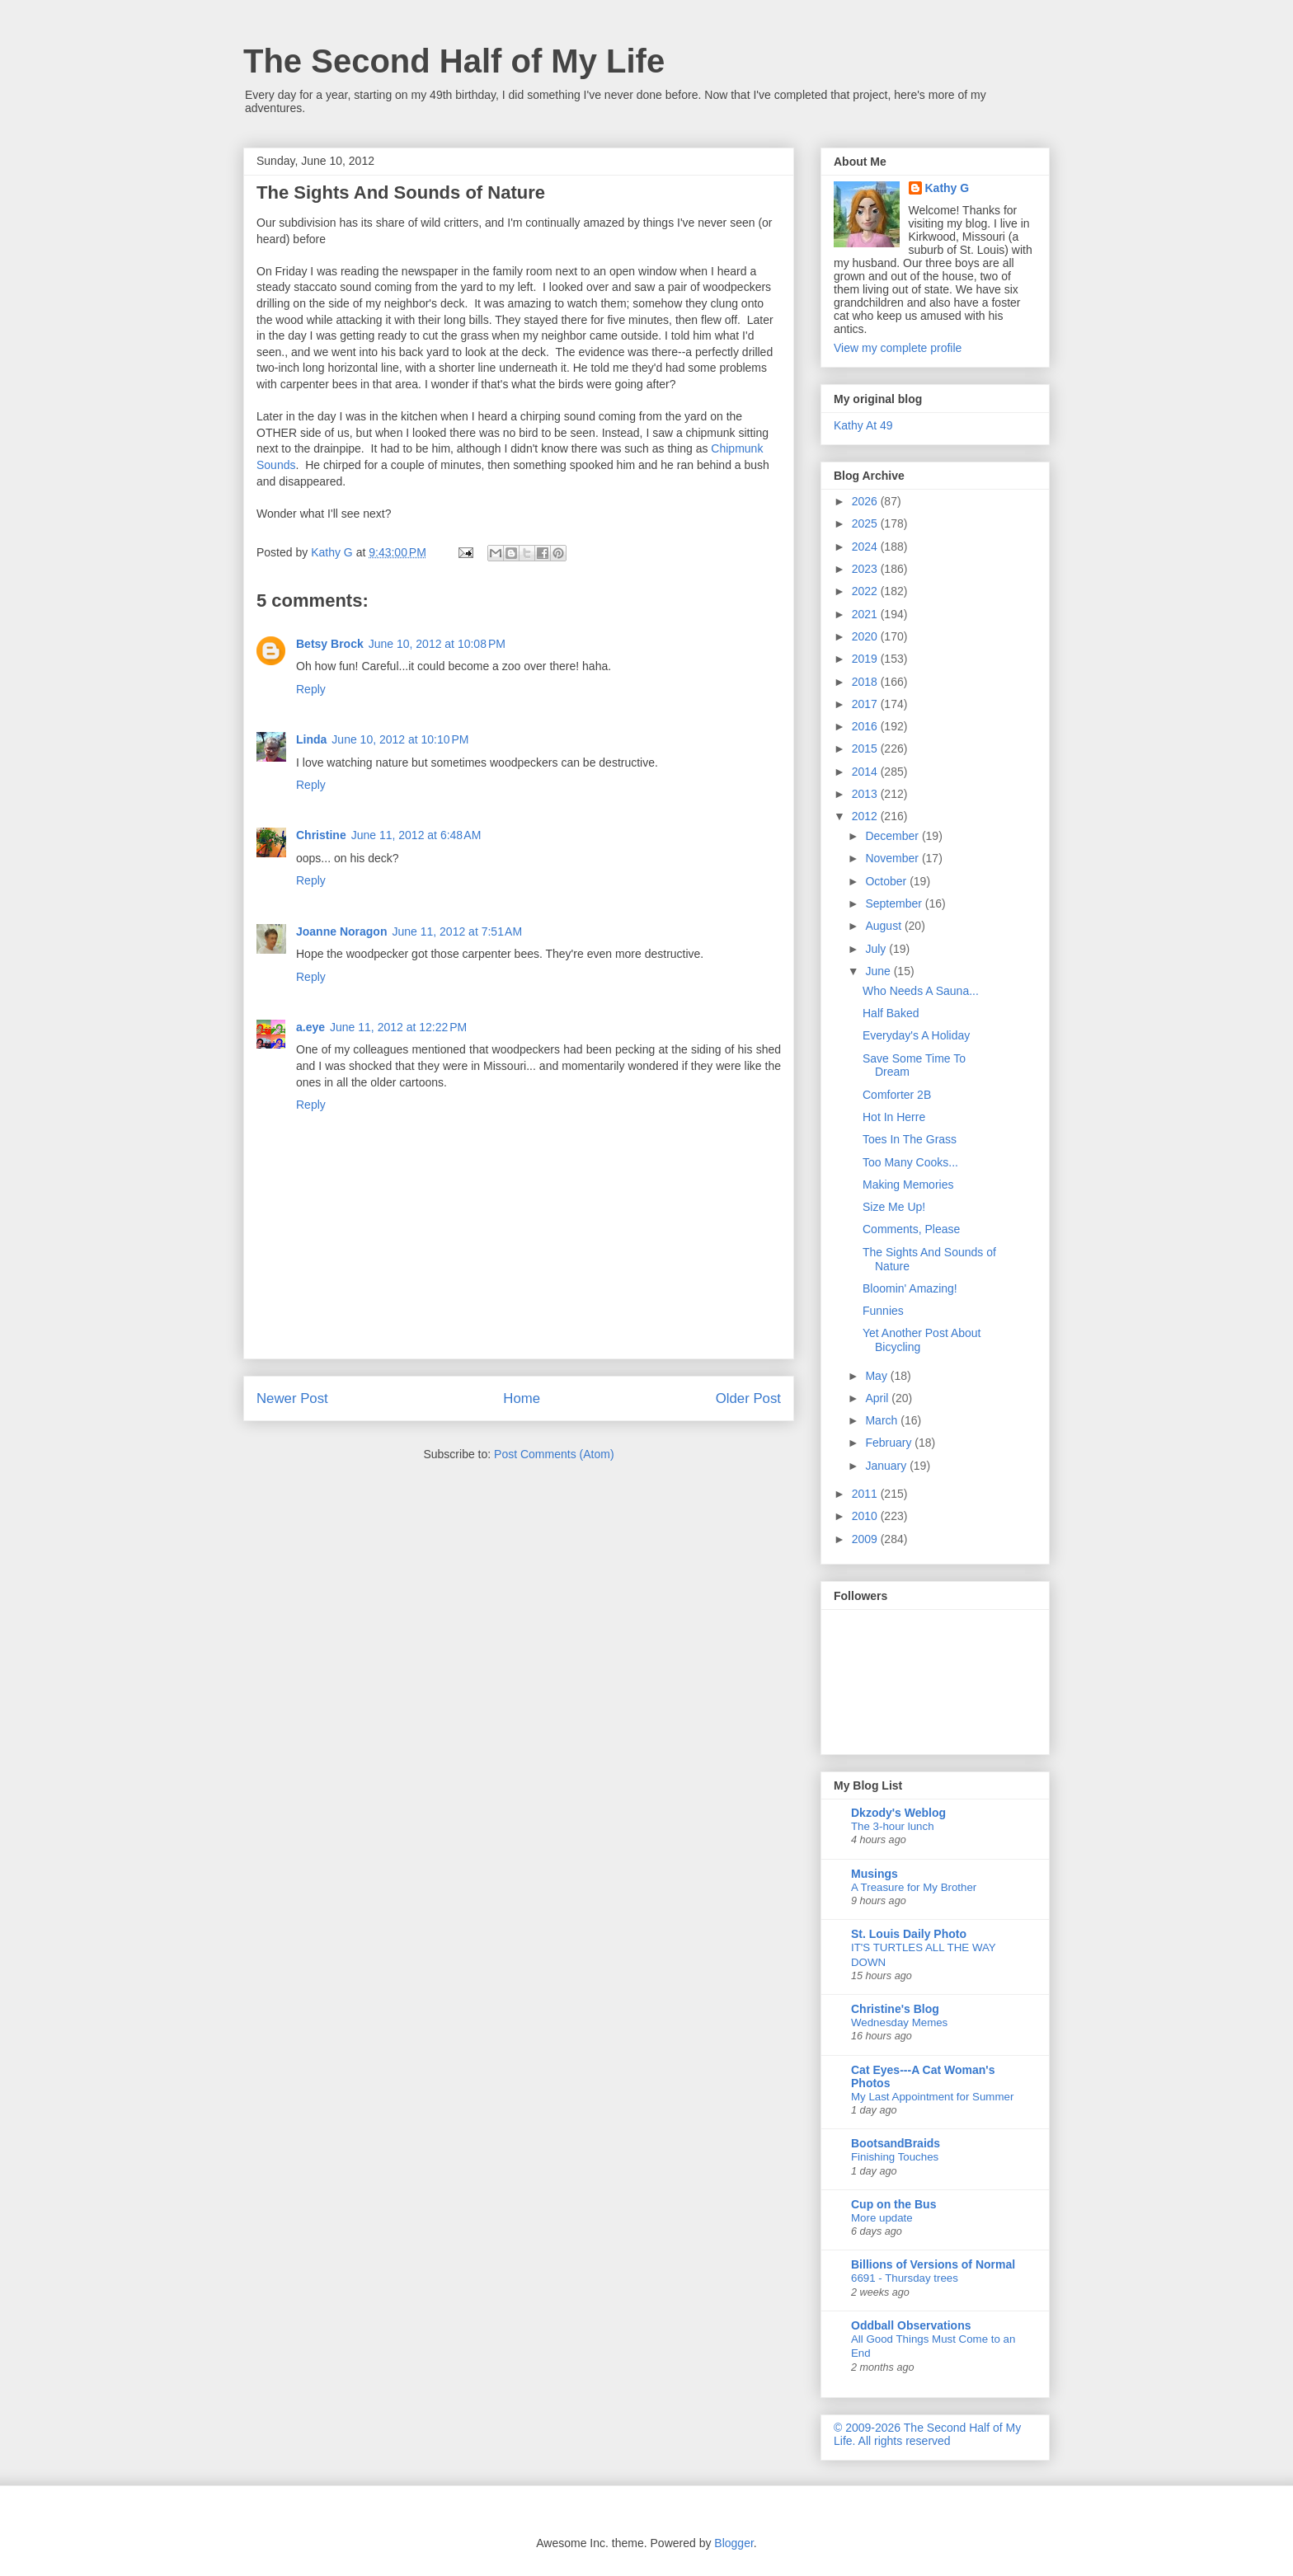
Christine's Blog (895, 2008)
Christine (321, 835)
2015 (866, 748)
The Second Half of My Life (454, 61)
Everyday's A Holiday (916, 1035)
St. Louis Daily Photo (908, 1933)
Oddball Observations (911, 2325)
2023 (866, 568)
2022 (866, 591)
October (887, 881)
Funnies (883, 1310)
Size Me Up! (894, 1206)
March (882, 1420)
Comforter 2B (897, 1094)
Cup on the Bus (893, 2204)
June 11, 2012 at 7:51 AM (457, 931)
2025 (866, 523)
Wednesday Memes (899, 2022)
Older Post (748, 1398)
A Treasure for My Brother (913, 1887)
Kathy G (947, 188)
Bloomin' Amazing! (910, 1288)
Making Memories (908, 1184)
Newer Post (292, 1398)
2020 (866, 636)
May (877, 1375)
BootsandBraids (895, 2143)
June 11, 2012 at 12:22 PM (398, 1027)
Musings (874, 1873)
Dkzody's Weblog (898, 1812)
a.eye (310, 1027)
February (890, 1442)
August (884, 925)
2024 (866, 546)
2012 (866, 816)
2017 (866, 704)
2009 (866, 1539)
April (878, 1398)
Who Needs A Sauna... (921, 990)
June (879, 971)
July (877, 948)
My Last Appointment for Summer (932, 2096)
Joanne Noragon (341, 931)
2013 (866, 793)
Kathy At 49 (863, 425)
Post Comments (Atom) (554, 1454)
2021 (866, 614)
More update (882, 2218)
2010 (866, 1516)
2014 (866, 771)
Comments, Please (911, 1229)
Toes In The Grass (910, 1139)
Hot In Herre (894, 1117)
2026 (866, 501)
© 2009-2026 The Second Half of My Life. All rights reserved (927, 2434)
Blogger (733, 2543)
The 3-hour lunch (892, 1826)
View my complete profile (898, 347)
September (894, 903)
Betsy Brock (330, 643)
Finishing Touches (894, 2157)
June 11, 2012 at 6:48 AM (416, 835)
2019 (866, 658)
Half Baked (891, 1013)
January (887, 1465)
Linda (311, 739)
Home (521, 1398)
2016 (866, 726)
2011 (866, 1493)
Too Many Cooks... (910, 1162)
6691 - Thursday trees (904, 2278)
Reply (311, 689)
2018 (866, 681)
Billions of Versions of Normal (933, 2264)
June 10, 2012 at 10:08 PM (437, 643)
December (893, 835)
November (893, 858)
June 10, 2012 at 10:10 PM (399, 739)
